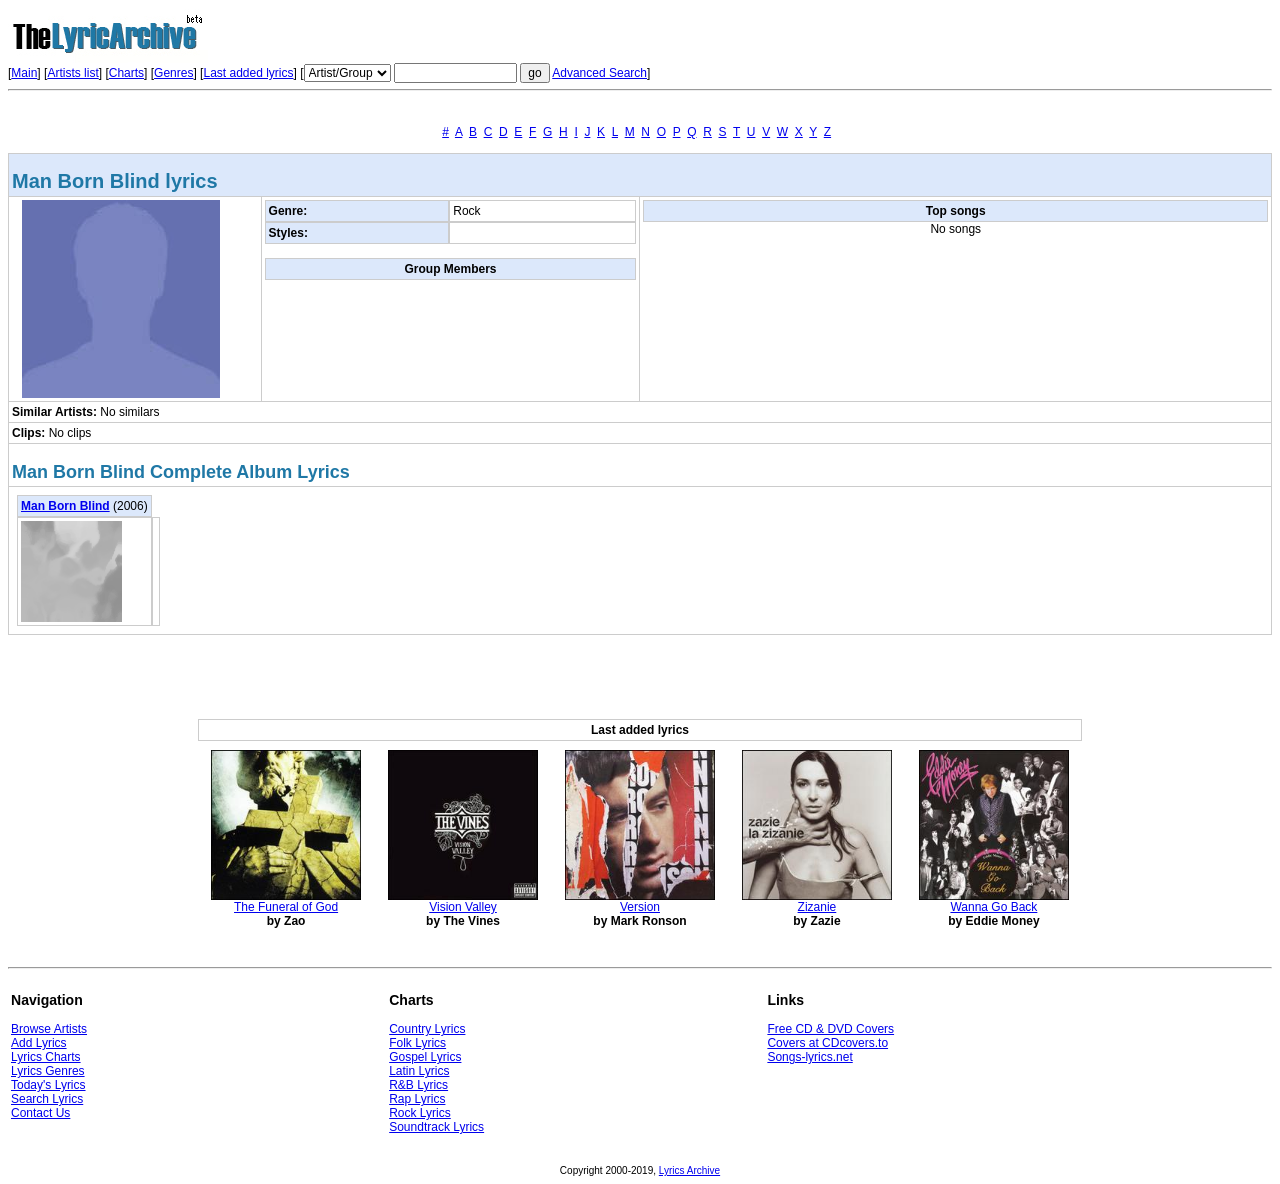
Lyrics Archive (689, 1170)
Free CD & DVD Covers (830, 1029)
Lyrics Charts (46, 1057)
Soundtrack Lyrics (436, 1127)
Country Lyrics (427, 1029)
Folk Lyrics (417, 1043)
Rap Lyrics (417, 1099)
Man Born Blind (65, 506)
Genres (173, 73)
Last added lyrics (248, 73)
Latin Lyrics (419, 1071)
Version (640, 907)
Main (24, 73)
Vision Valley (463, 907)
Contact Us (40, 1113)
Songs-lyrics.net (809, 1057)
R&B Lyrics (418, 1085)
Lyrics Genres (48, 1071)
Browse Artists (49, 1029)
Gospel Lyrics (425, 1057)
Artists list (72, 73)
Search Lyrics (47, 1099)
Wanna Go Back (993, 907)
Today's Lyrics (48, 1085)
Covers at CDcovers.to (827, 1043)
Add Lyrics (39, 1043)
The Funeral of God (286, 907)
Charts (126, 73)
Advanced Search (599, 73)
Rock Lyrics (420, 1113)
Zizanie (817, 907)
